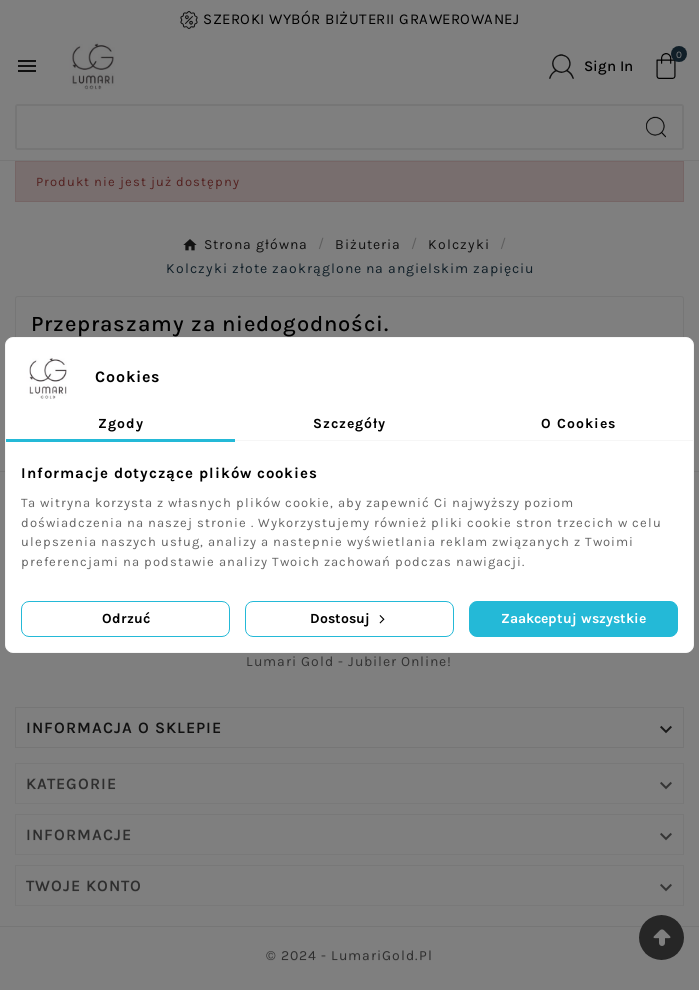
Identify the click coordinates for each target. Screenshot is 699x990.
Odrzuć (126, 618)
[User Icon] (591, 66)
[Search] (323, 127)
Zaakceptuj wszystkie (573, 618)
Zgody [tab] (121, 423)
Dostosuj (349, 618)
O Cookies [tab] (578, 423)
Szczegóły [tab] (349, 423)
